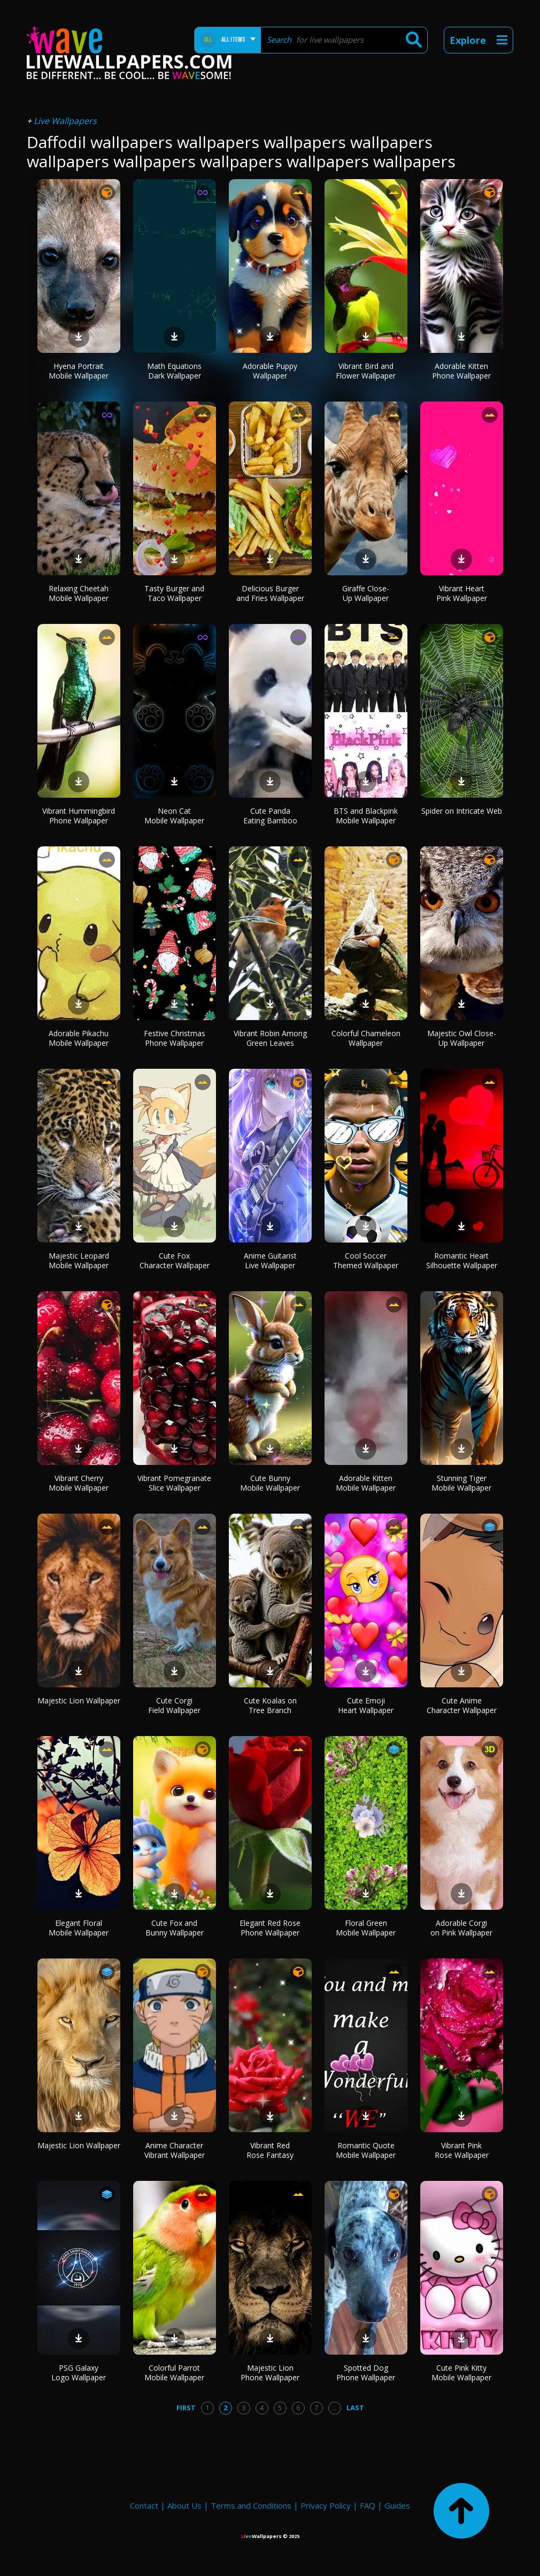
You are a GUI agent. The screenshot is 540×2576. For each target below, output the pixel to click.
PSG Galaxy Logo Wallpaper (78, 2372)
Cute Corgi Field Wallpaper (174, 1705)
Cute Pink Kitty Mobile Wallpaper (461, 2372)
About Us (184, 2505)
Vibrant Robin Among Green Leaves (270, 1038)
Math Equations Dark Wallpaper (174, 371)
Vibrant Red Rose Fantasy (270, 2150)
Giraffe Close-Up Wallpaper (365, 593)
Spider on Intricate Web (461, 811)
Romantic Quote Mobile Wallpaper (366, 2150)
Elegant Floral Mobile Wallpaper (79, 1928)
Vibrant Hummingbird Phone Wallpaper (78, 816)
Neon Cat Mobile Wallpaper (174, 816)
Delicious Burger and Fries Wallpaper (270, 593)
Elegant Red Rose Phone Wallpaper (270, 1928)
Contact (144, 2505)
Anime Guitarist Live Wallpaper (270, 1260)
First (186, 2407)
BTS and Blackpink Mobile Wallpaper (366, 816)
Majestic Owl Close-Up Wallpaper (461, 1038)
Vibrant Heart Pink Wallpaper (461, 593)
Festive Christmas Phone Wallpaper (174, 1038)
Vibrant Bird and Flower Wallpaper (366, 371)
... (334, 2407)
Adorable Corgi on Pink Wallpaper (461, 1928)
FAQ (367, 2505)
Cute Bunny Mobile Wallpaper (270, 1483)
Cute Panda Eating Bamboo (270, 816)
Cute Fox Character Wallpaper (175, 1260)
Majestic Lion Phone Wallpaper (270, 2372)
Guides (397, 2505)
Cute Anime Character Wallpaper (462, 1705)
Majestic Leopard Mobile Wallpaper (79, 1260)
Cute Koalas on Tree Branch (270, 1705)
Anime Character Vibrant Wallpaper (174, 2150)
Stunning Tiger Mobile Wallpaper (461, 1483)
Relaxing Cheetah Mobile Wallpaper (79, 593)
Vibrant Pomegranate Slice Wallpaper (174, 1483)
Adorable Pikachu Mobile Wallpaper (79, 1038)
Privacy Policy (325, 2505)
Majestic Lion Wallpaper (78, 1700)
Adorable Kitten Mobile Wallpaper (366, 1483)
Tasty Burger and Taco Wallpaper (174, 593)
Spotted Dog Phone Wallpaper (365, 2372)
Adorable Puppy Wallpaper (270, 371)
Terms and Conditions (251, 2505)
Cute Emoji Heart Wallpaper (366, 1705)
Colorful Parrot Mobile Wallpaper (174, 2372)
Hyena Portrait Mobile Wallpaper (79, 371)
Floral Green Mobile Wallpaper (366, 1928)
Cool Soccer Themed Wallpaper (365, 1260)
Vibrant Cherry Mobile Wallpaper (79, 1483)
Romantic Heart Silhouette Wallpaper (461, 1260)
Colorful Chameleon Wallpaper (365, 1038)
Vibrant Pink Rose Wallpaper (462, 2150)
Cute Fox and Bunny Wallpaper (174, 1928)
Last (355, 2407)
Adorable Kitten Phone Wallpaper (461, 371)
